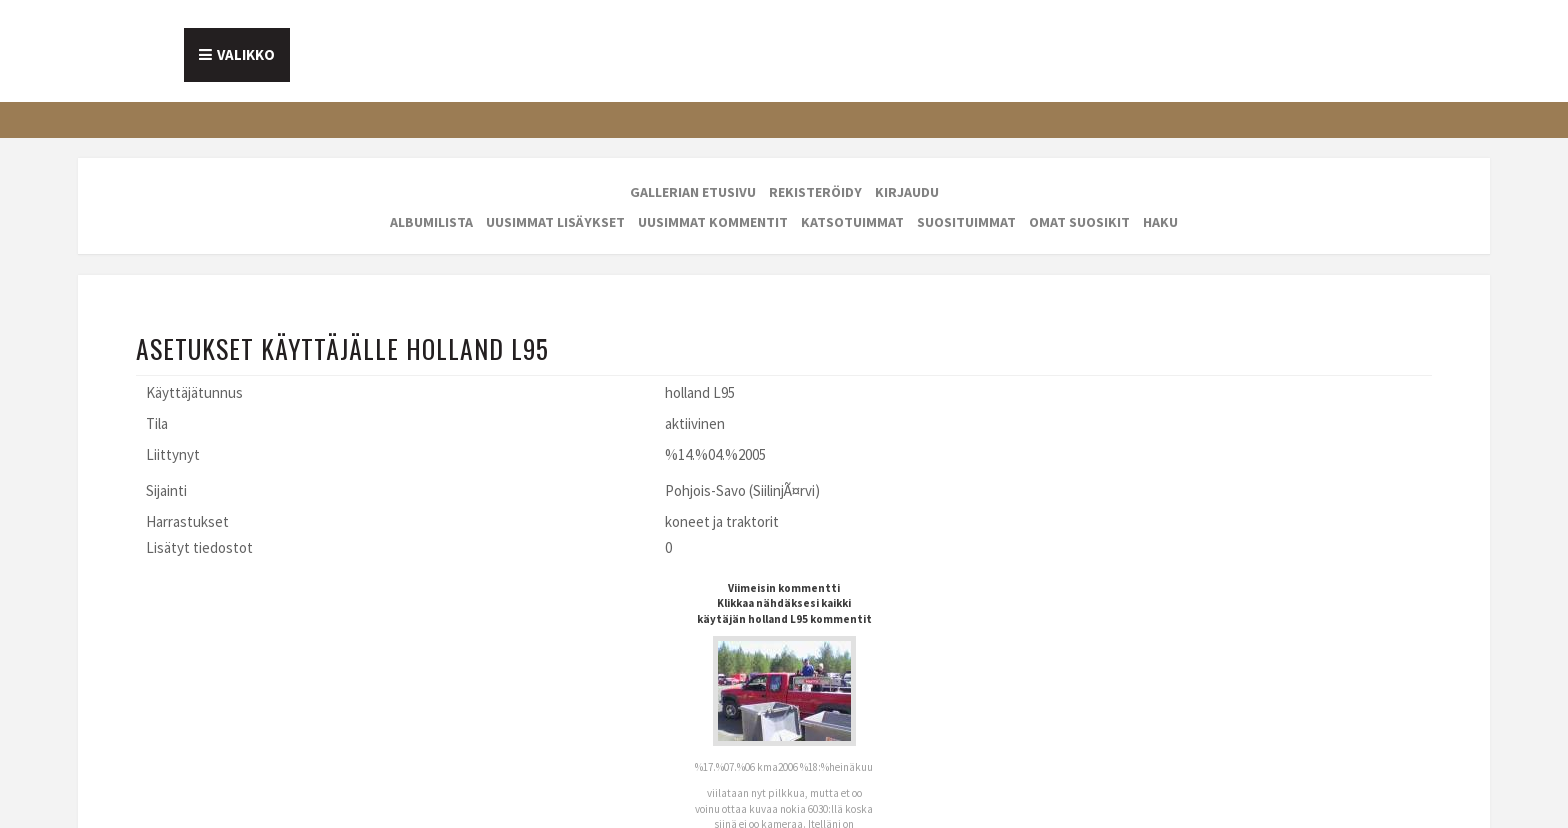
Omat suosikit (1079, 222)
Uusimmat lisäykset (555, 222)
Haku (1160, 222)
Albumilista (431, 222)
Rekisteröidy (815, 192)
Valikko (246, 54)
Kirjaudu (907, 192)
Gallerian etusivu (693, 192)
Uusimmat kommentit (713, 222)
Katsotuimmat (852, 222)
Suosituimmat (966, 222)
